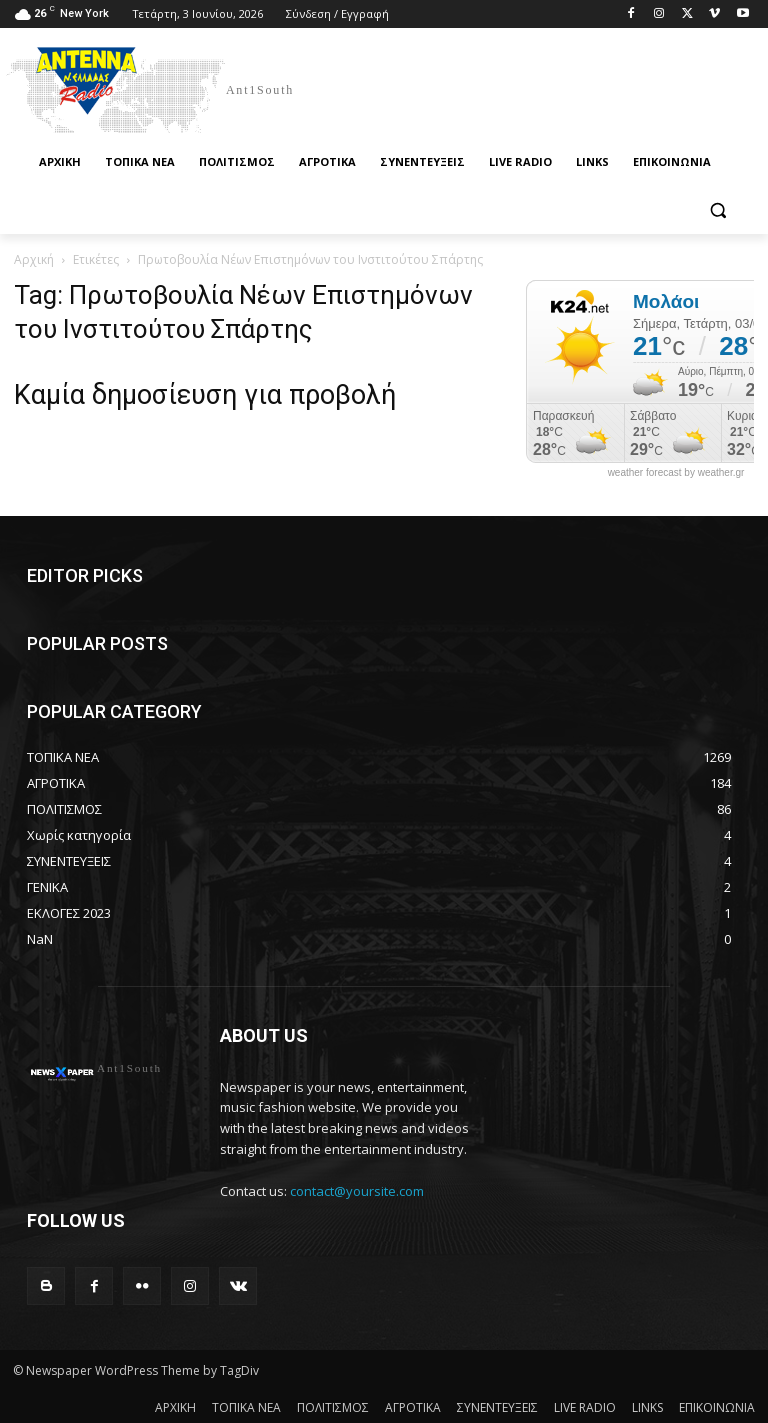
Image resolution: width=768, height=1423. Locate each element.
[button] (717, 210)
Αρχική (34, 259)
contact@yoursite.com (357, 1191)
